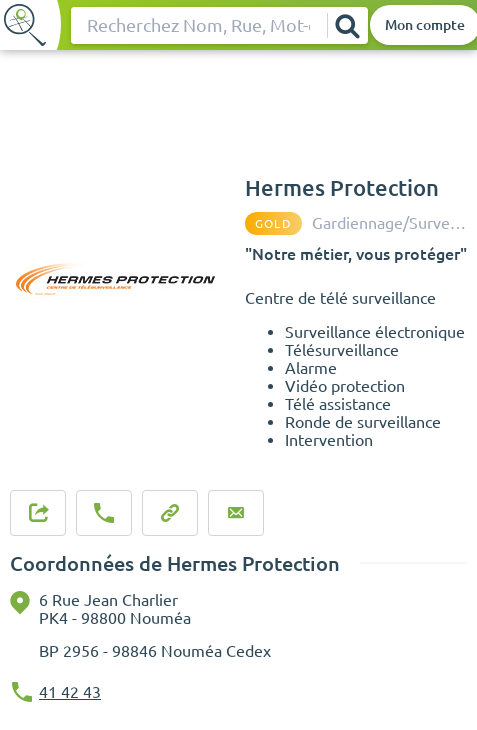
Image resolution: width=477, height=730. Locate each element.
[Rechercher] (347, 25)
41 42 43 (70, 692)
